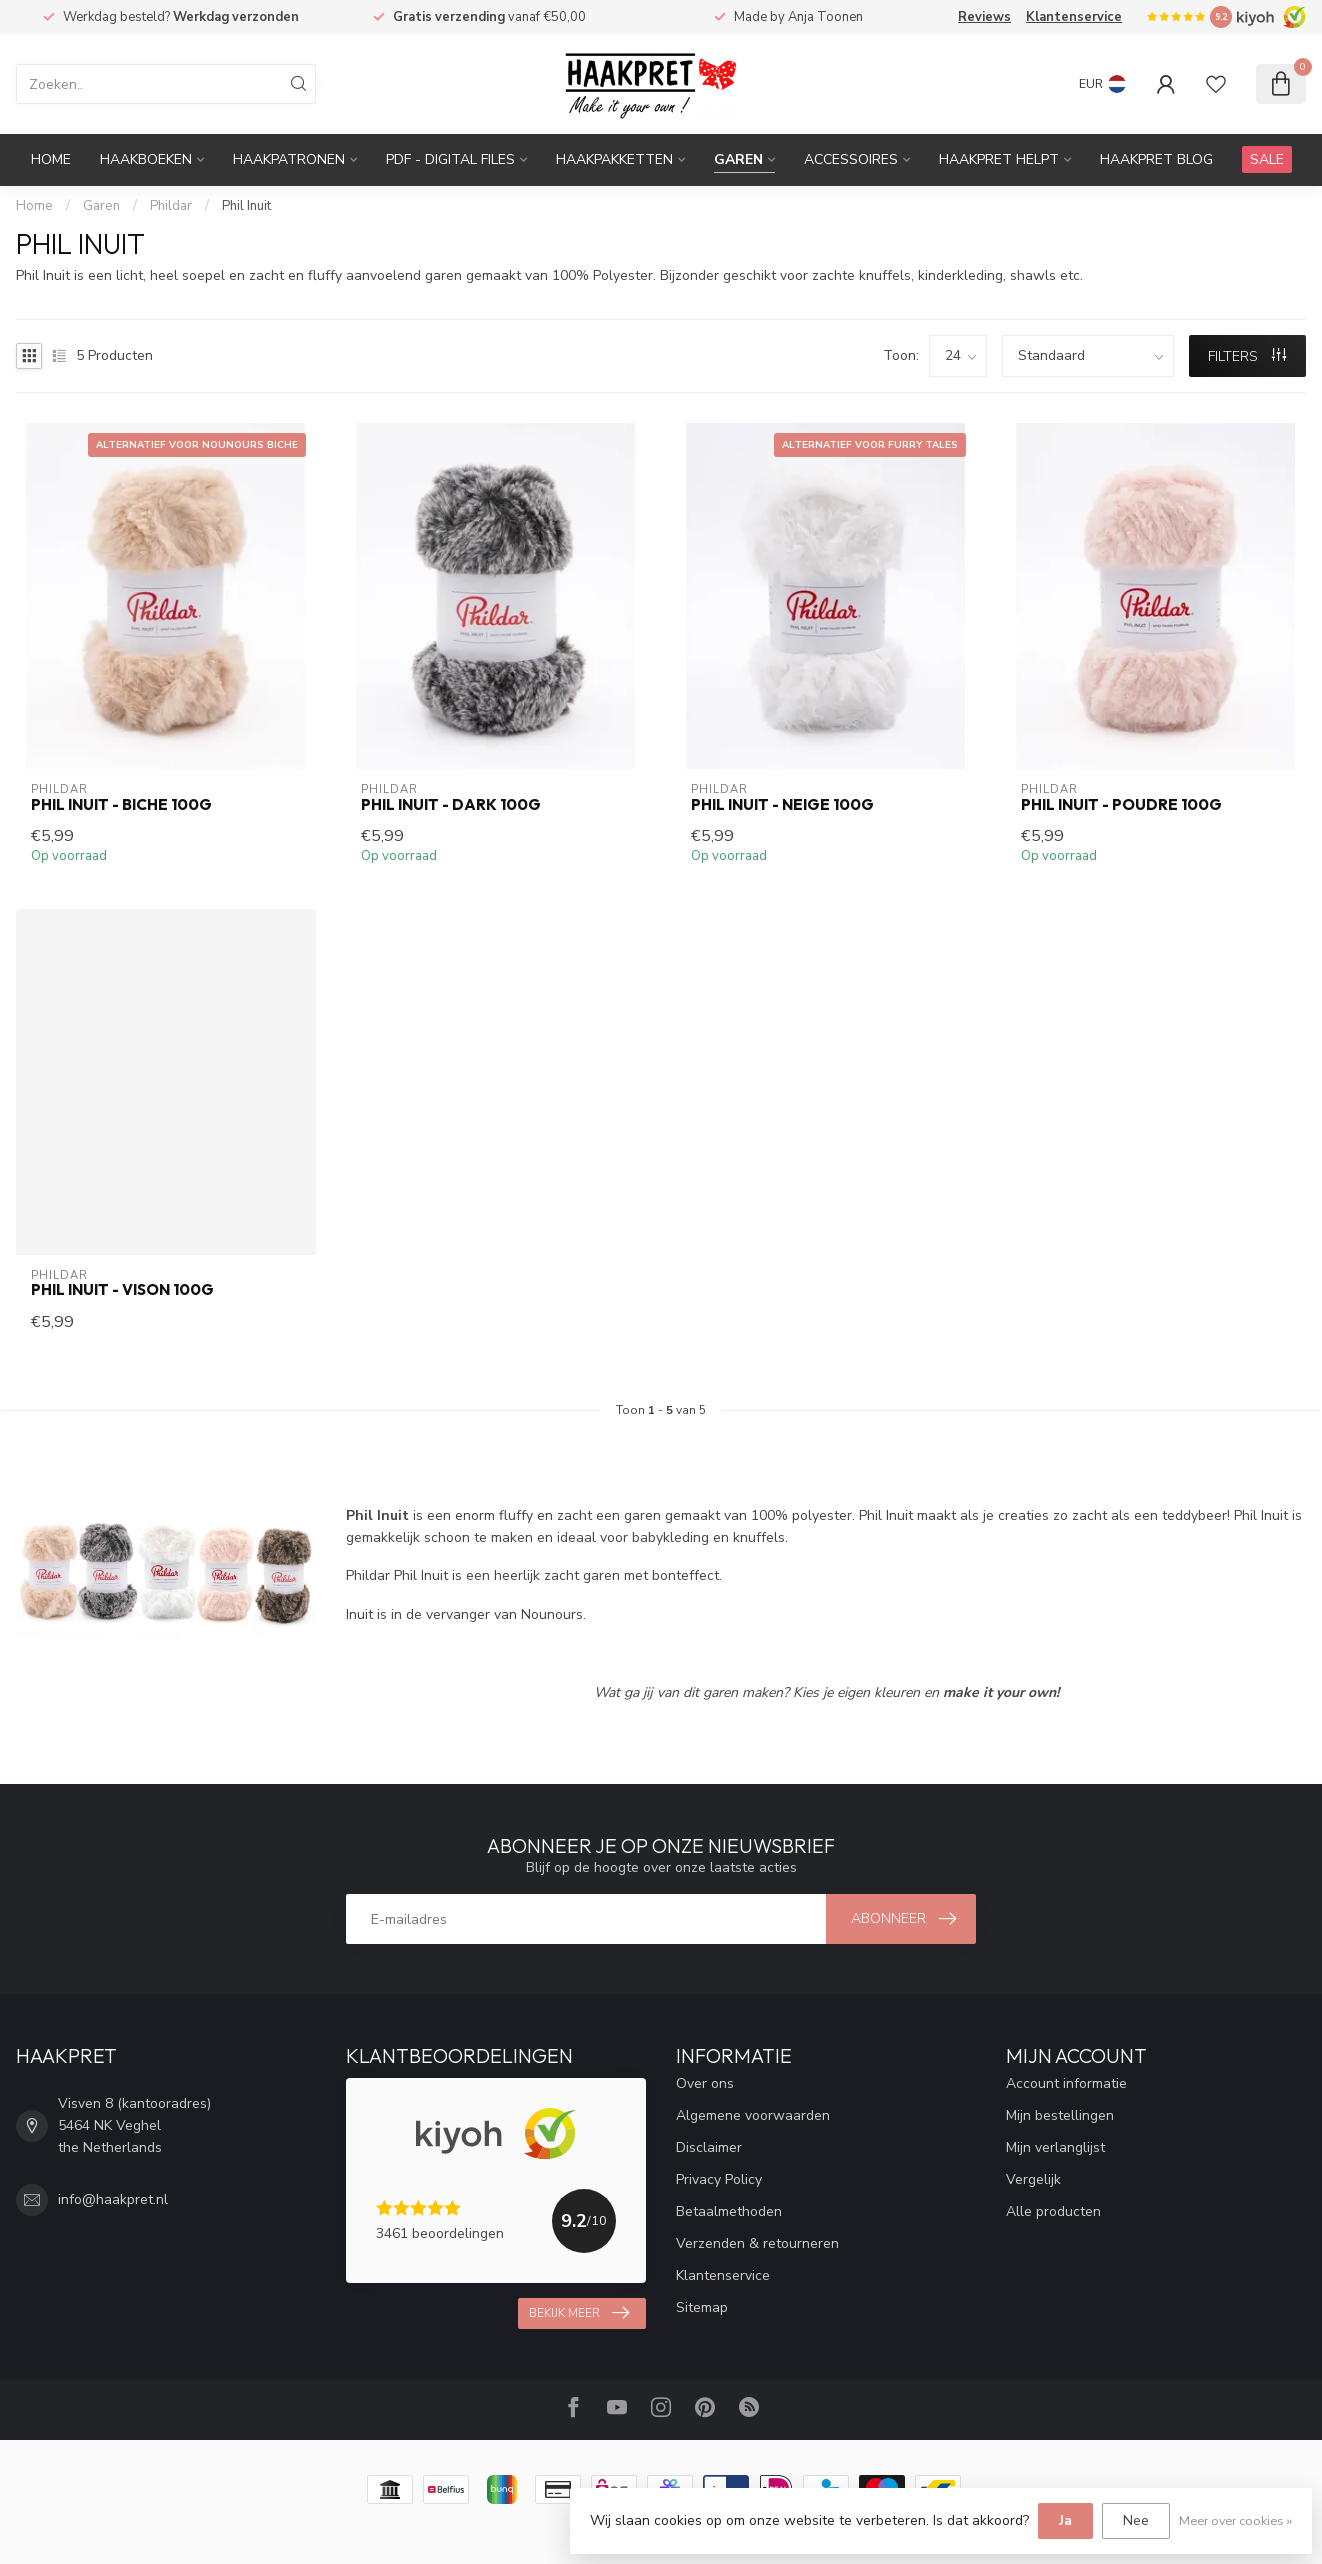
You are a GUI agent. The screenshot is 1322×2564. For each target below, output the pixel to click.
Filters (1247, 356)
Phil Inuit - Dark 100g (451, 805)
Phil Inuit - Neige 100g (782, 805)
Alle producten (1053, 2211)
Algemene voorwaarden (753, 2115)
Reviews (984, 17)
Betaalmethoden (729, 2211)
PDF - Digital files (450, 159)
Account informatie (1066, 2083)
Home (51, 159)
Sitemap (702, 2307)
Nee (1136, 2520)
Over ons (705, 2083)
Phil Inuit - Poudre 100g (1121, 805)
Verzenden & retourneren (757, 2243)
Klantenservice (1074, 17)
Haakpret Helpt (999, 159)
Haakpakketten (614, 159)
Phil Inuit (246, 206)
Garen (738, 159)
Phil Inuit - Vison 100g (122, 1290)
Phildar (171, 206)
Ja (1065, 2520)
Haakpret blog (1156, 159)
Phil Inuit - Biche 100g (121, 805)
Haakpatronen (289, 159)
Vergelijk (1033, 2179)
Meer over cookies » (1235, 2520)
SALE (1267, 159)
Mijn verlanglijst (1055, 2147)
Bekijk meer (579, 2313)
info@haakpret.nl (113, 2199)
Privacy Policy (719, 2179)
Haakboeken (146, 159)
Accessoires (851, 159)
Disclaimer (709, 2147)
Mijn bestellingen (1060, 2115)
